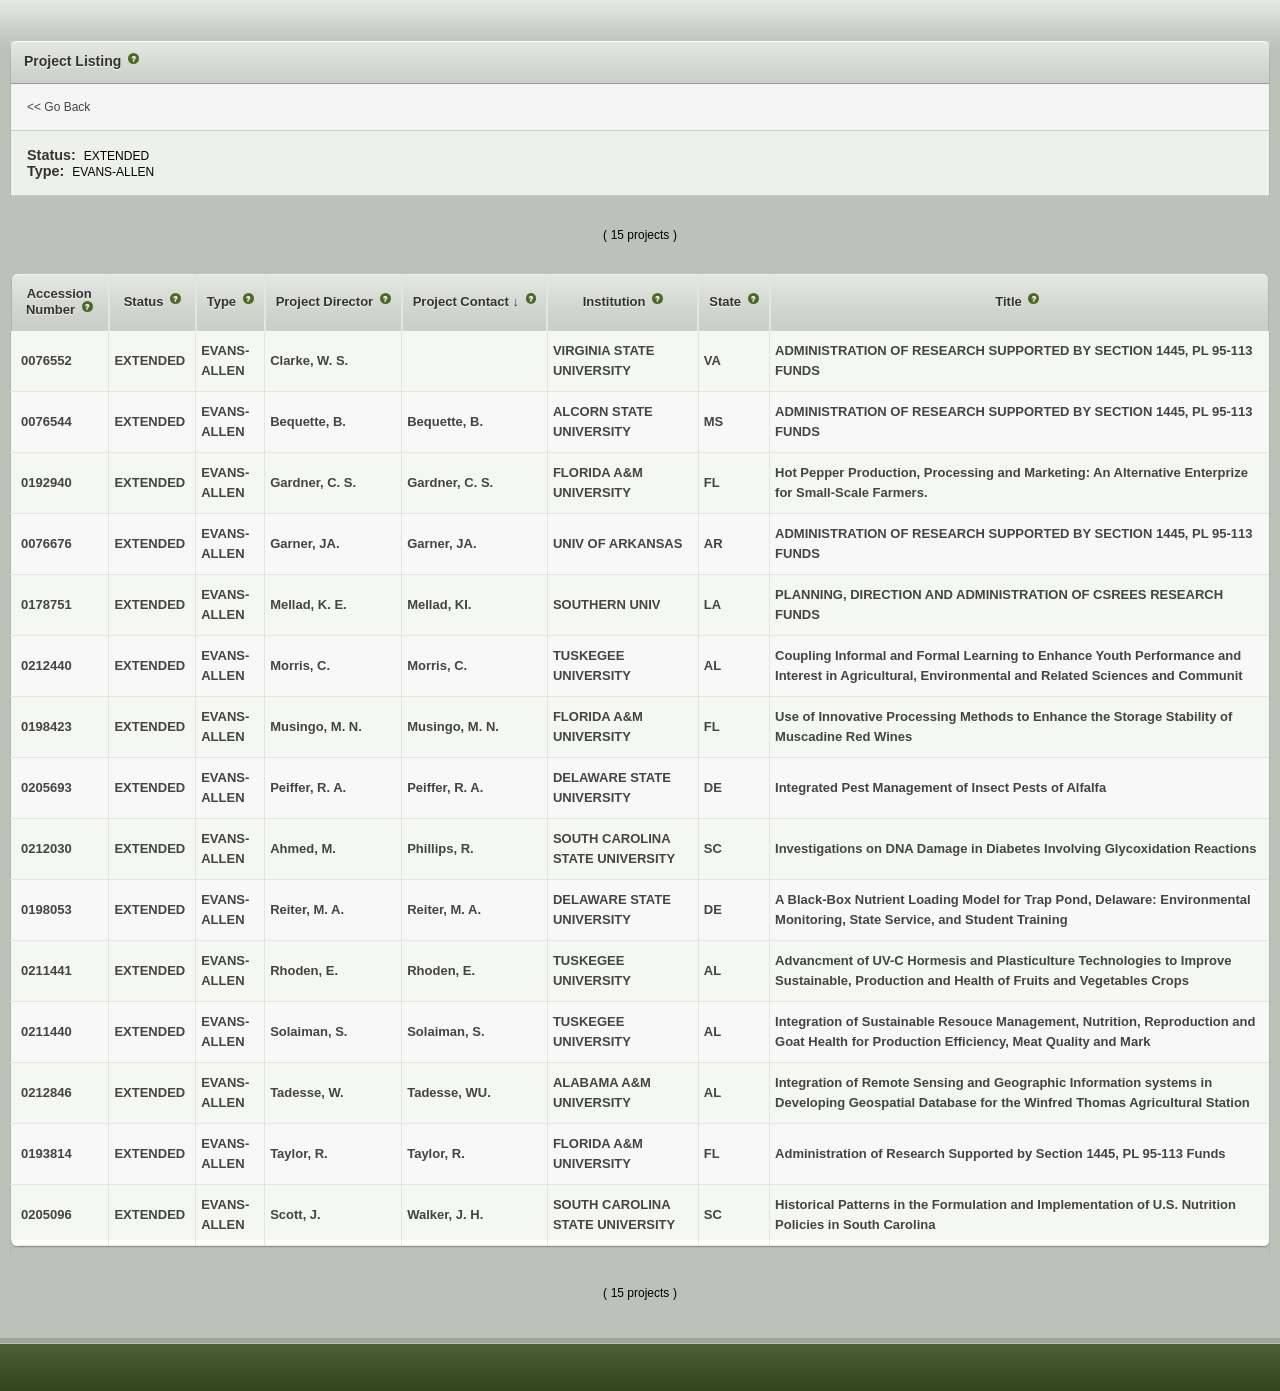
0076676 (46, 543)
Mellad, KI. (439, 604)
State (726, 301)
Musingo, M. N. (453, 726)
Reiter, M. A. (444, 909)
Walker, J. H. (445, 1214)
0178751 (46, 604)
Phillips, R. (440, 848)
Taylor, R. (436, 1153)
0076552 (46, 360)
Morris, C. (437, 665)
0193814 (46, 1153)
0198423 (46, 726)
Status (145, 301)
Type (223, 301)
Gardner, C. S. (450, 482)
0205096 (46, 1214)
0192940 (46, 482)
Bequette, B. (445, 421)
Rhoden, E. (441, 970)
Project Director (326, 301)
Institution (616, 301)
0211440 (46, 1031)
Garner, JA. (441, 543)
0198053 (46, 909)
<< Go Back (58, 107)
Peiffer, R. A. (445, 787)
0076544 (46, 421)
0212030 (46, 848)
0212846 (46, 1092)
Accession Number (59, 301)
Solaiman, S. (445, 1031)
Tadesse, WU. (449, 1092)
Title (1010, 301)
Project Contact (463, 301)
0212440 (46, 665)
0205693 (46, 787)
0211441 (46, 970)
